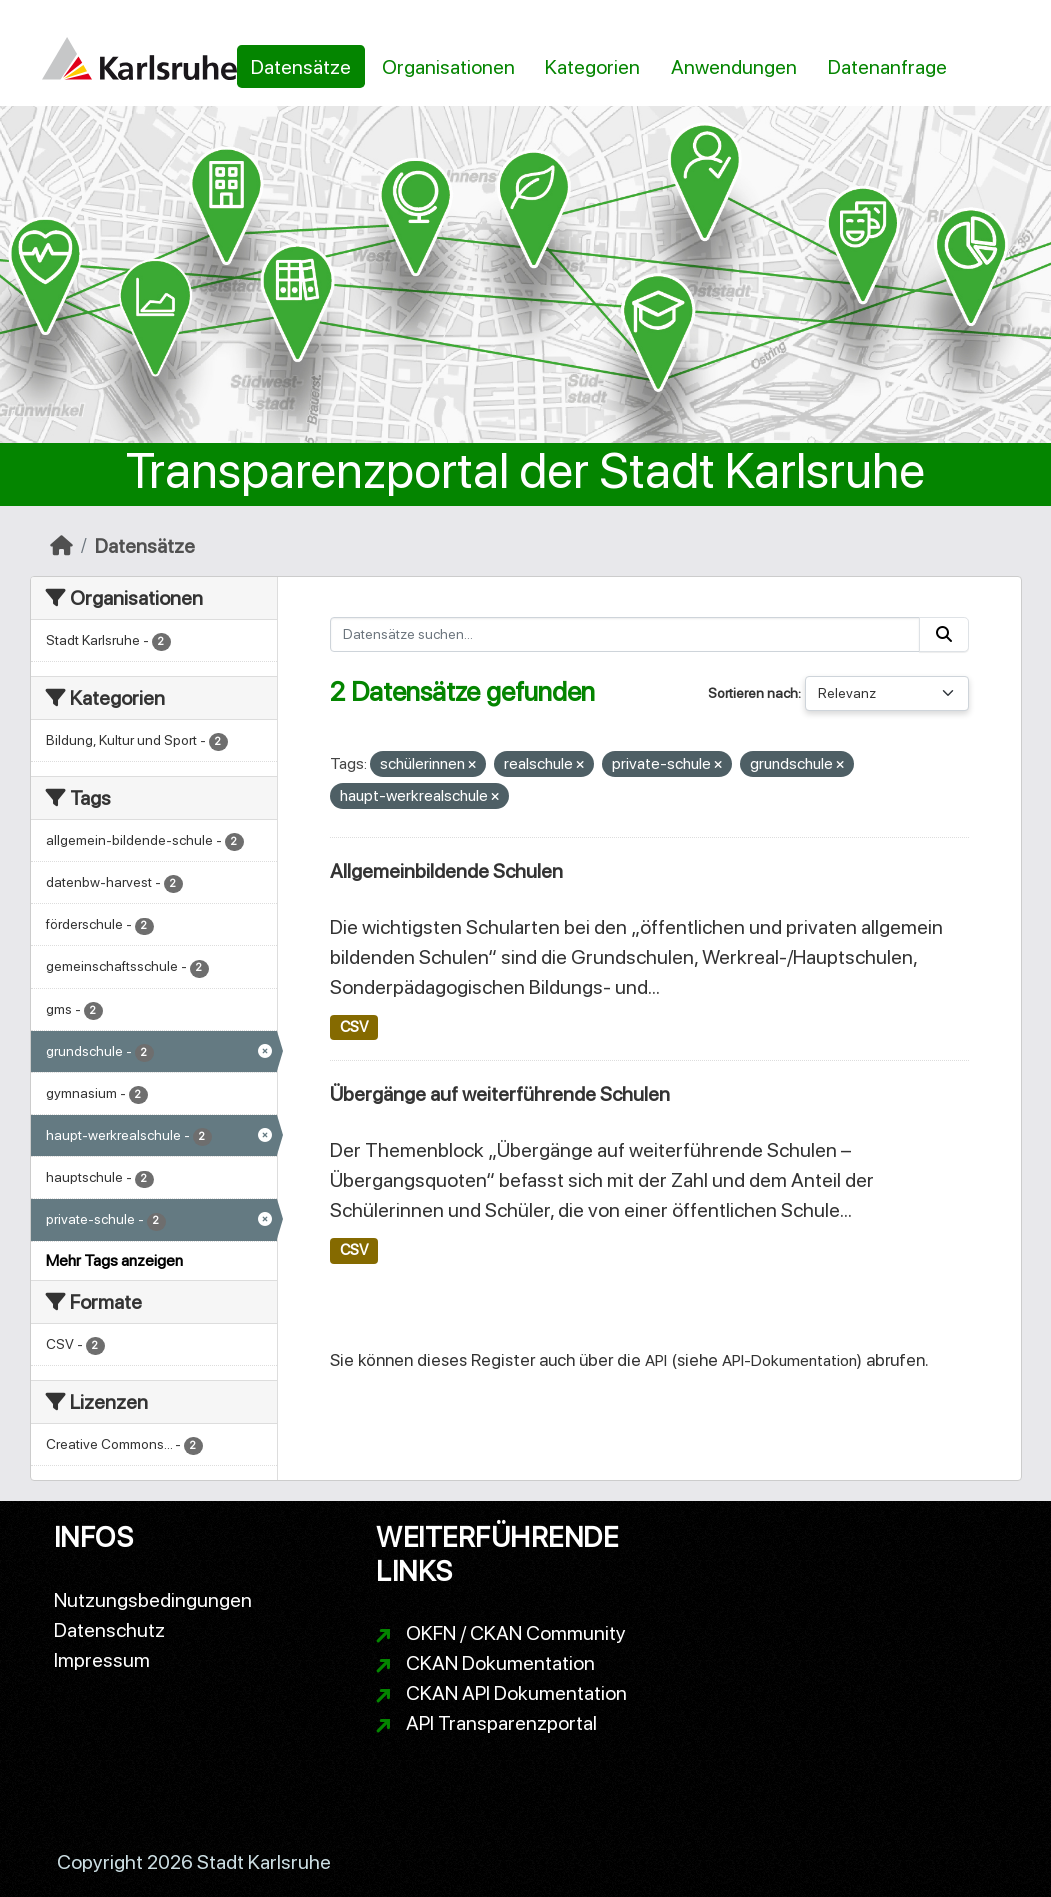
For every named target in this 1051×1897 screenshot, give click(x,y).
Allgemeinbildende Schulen (446, 871)
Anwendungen (734, 67)
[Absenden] (944, 634)
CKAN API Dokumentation (516, 1693)
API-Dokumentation (789, 1360)
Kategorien (592, 67)
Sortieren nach (753, 693)
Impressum (102, 1660)
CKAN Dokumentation (500, 1663)
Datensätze (301, 67)
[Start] (61, 546)
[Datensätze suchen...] (625, 634)
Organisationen (448, 67)
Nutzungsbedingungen (153, 1600)
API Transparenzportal (501, 1723)
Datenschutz (109, 1630)
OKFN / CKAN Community (516, 1633)
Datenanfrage (887, 67)
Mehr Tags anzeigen (114, 1260)
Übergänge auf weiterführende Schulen (500, 1094)
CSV (354, 1027)
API (656, 1360)
